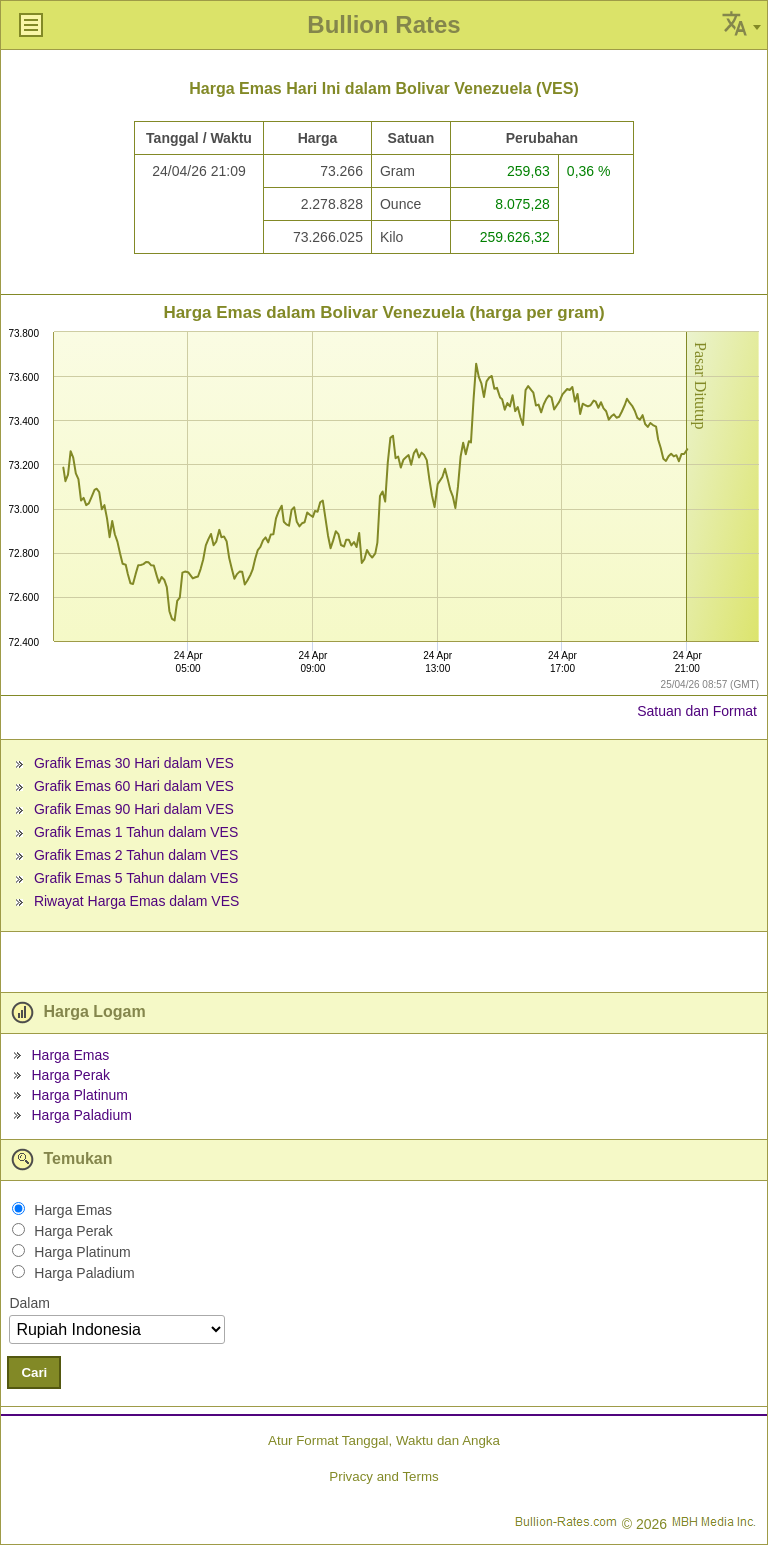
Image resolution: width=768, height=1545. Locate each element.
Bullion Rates (383, 24)
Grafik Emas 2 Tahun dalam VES (136, 855)
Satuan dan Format (697, 711)
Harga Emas (70, 1055)
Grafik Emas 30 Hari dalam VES (134, 763)
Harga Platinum (79, 1095)
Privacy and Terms (383, 1476)
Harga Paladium (81, 1115)
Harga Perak (70, 1075)
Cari (34, 1372)
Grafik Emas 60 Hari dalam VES (134, 786)
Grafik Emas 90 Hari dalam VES (134, 809)
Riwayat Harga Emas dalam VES (136, 901)
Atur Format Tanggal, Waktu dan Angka (384, 1440)
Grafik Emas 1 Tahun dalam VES (136, 832)
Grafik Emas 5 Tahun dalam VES (136, 878)
